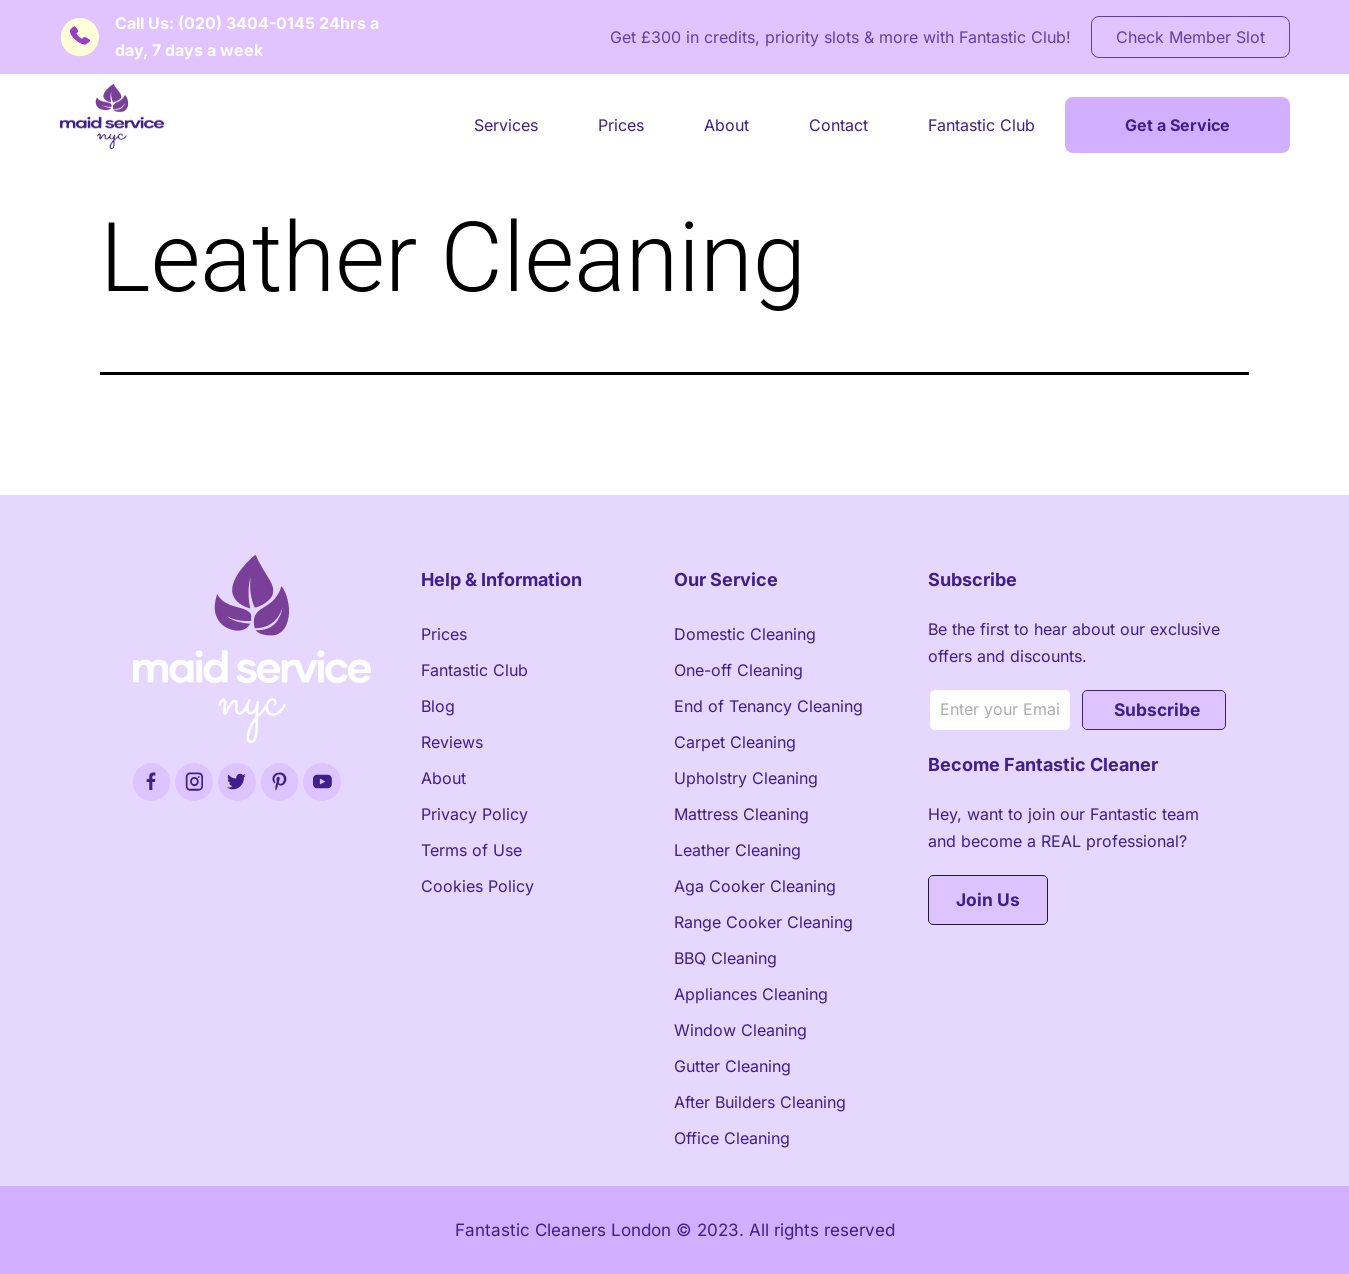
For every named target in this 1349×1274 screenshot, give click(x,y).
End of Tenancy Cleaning (768, 706)
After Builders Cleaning (760, 1102)
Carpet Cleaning (735, 742)
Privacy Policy (474, 814)
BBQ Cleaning (725, 958)
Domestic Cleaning (745, 634)
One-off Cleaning (738, 670)
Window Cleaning (740, 1030)
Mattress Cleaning (741, 814)
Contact (838, 125)
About (726, 125)
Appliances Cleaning (751, 994)
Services (506, 125)
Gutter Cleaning (732, 1066)
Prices (621, 125)
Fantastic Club (981, 125)
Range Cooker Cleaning (763, 922)
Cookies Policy (477, 886)
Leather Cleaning (737, 850)
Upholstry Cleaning (746, 778)
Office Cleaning (732, 1138)
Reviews (452, 742)
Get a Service (1177, 125)
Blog (438, 706)
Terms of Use (471, 850)
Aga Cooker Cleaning (755, 886)
